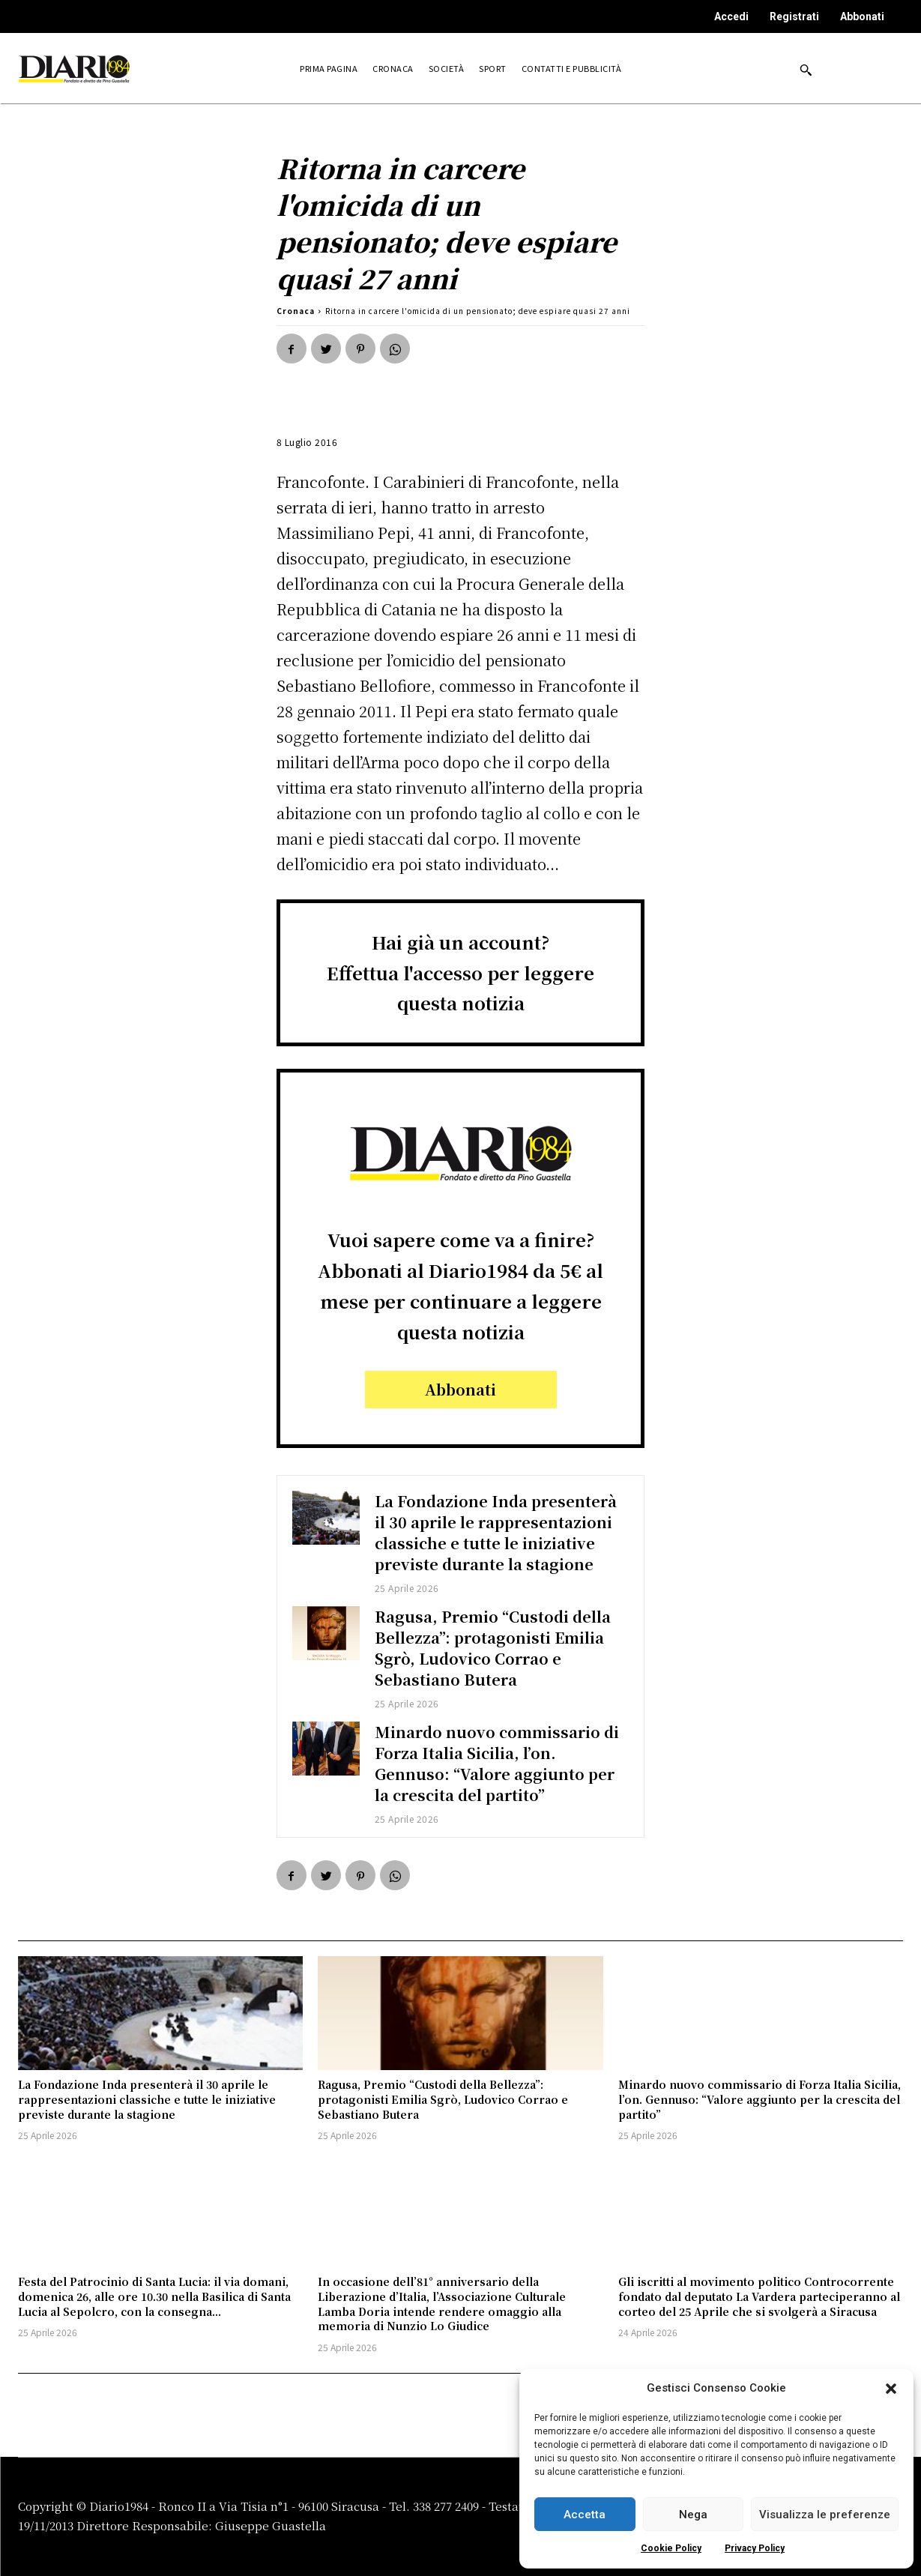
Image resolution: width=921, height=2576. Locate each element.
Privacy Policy (755, 2548)
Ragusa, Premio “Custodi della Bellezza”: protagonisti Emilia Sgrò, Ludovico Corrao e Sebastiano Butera (493, 1647)
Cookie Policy (671, 2548)
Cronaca (296, 310)
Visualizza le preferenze (824, 2514)
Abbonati (862, 16)
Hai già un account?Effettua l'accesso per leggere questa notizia (460, 972)
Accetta (585, 2514)
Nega (693, 2514)
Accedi (731, 16)
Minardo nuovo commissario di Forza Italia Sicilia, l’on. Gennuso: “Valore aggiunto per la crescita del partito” (497, 1763)
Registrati (794, 16)
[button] (891, 2388)
